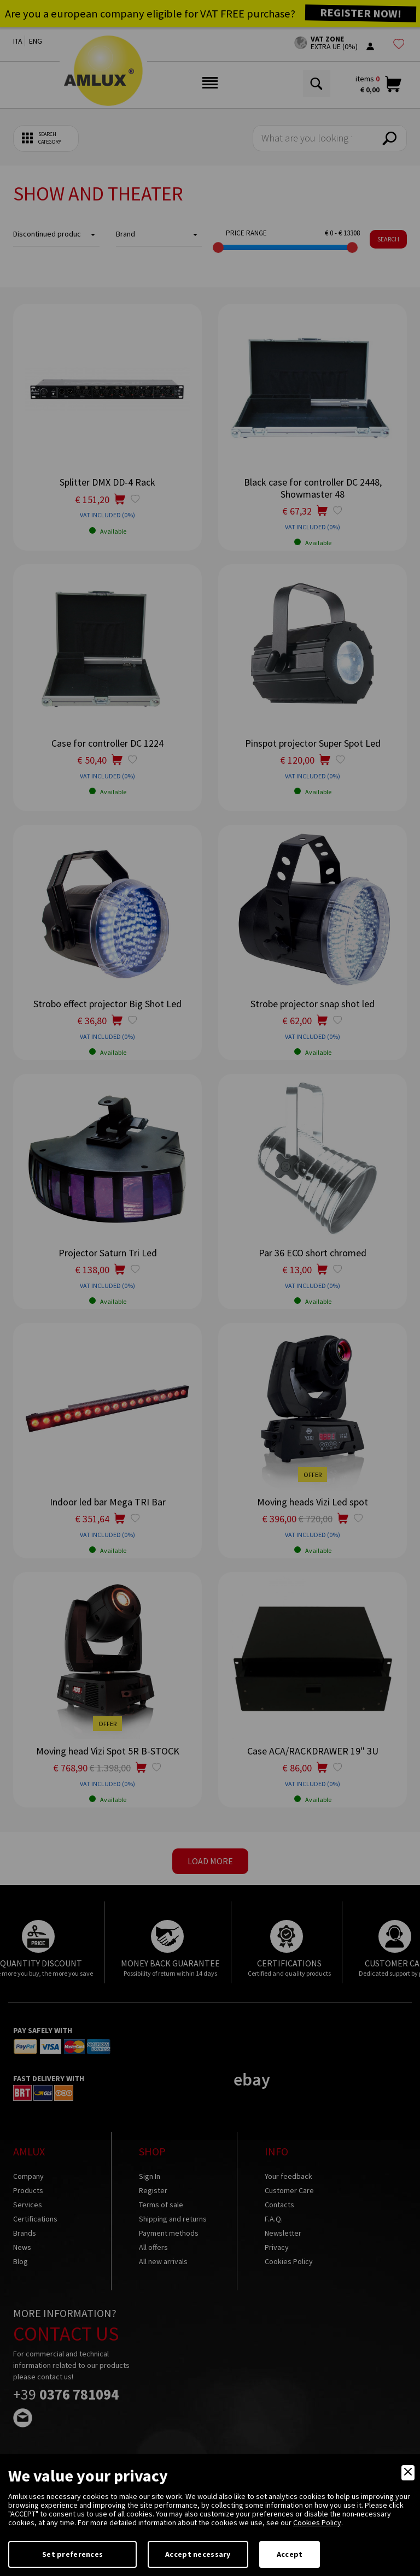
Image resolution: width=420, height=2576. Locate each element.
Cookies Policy (317, 2522)
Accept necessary (197, 2554)
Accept (290, 2554)
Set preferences (72, 2554)
